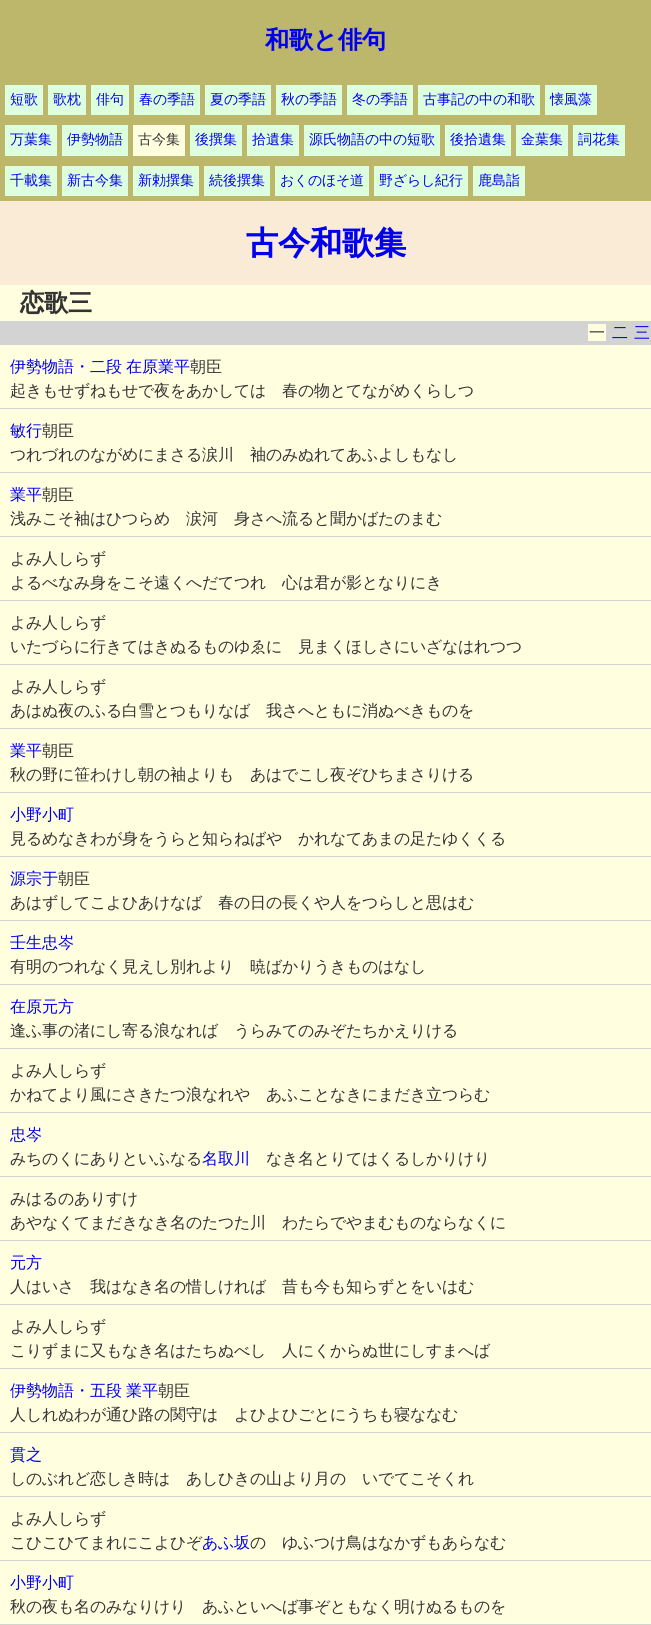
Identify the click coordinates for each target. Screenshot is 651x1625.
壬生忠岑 (42, 942)
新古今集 (95, 180)
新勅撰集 (166, 180)
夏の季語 (238, 99)
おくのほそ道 (322, 180)
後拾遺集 (478, 139)
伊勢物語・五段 (66, 1390)
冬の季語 (380, 99)
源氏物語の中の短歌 (372, 139)
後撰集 (216, 139)
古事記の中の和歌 (479, 99)
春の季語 (167, 99)
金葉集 (542, 139)
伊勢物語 (95, 139)
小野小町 (42, 814)
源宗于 (34, 878)
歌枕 (67, 99)
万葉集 (31, 139)
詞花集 (599, 139)
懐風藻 (571, 99)
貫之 (26, 1454)
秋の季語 (309, 99)
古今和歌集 (326, 243)
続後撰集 (237, 180)
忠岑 (26, 1134)
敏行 (26, 430)
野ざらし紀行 (421, 180)
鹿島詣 (499, 180)
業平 (26, 494)
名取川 (226, 1158)
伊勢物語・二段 (66, 366)
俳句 (110, 99)
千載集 (31, 180)
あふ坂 (226, 1542)
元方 (26, 1262)
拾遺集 (273, 139)
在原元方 (42, 1006)
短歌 (24, 99)
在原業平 (158, 366)
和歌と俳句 (325, 40)
